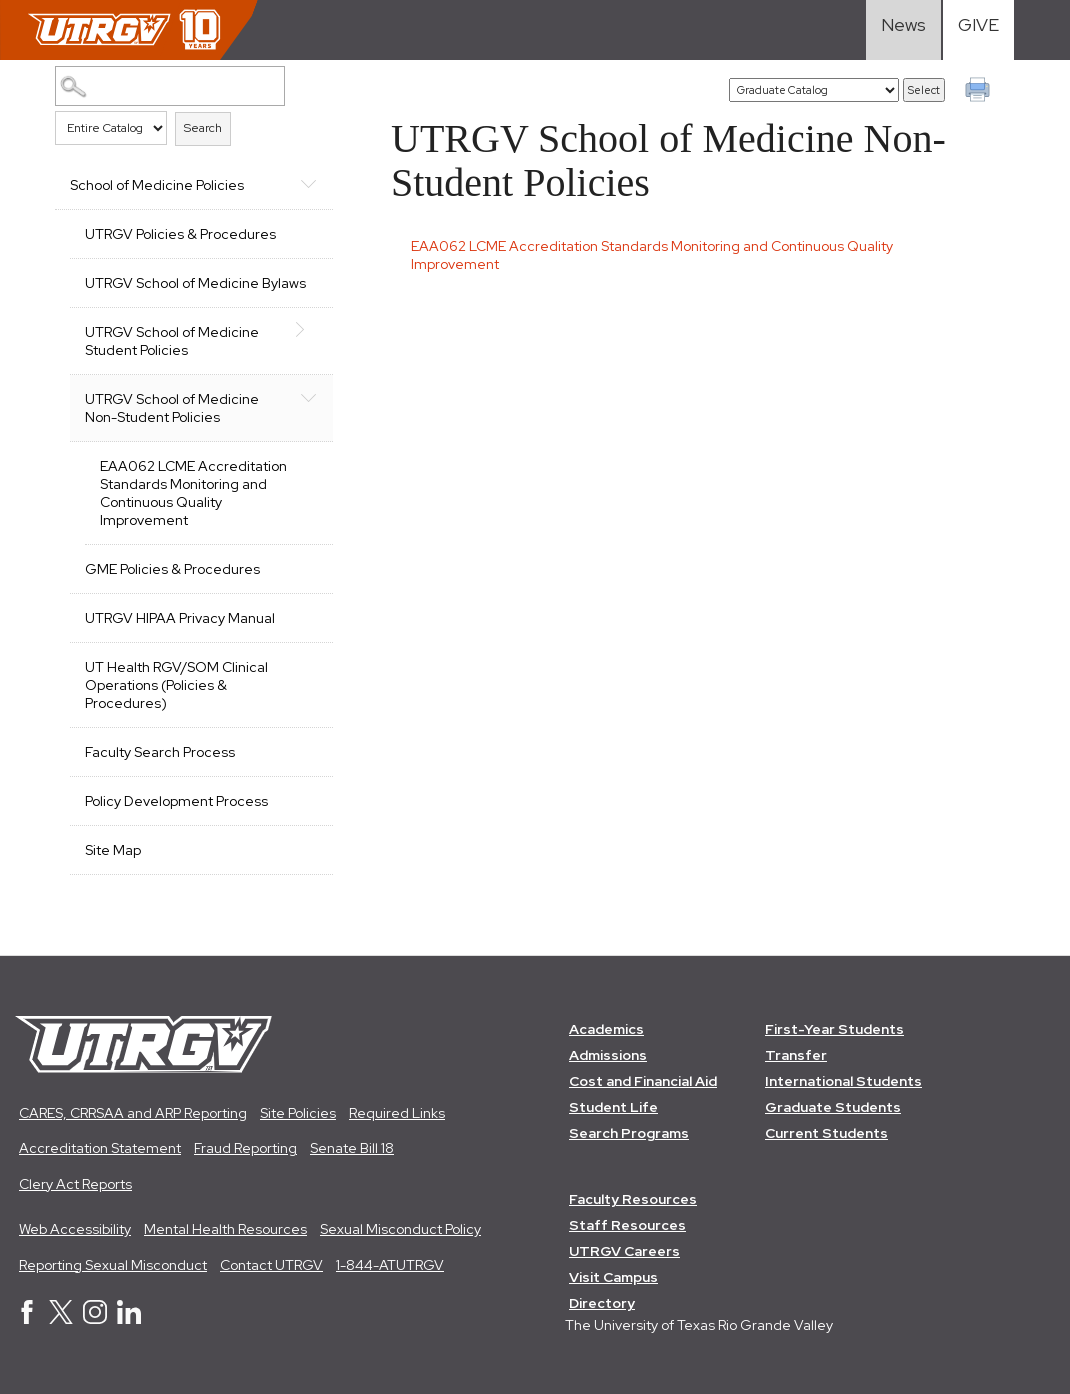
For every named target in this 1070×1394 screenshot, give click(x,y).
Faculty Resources (633, 1199)
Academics (606, 1029)
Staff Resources (627, 1225)
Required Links (397, 1113)
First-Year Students (834, 1029)
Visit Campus (613, 1277)
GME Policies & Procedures (172, 569)
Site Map (113, 850)
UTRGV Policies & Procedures (180, 234)
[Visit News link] (903, 30)
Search (203, 128)
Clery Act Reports (75, 1184)
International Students (843, 1081)
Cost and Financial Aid (643, 1081)
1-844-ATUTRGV (390, 1265)
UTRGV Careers (624, 1251)
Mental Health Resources (225, 1229)
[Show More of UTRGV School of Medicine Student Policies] (308, 330)
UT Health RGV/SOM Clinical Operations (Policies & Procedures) (176, 685)
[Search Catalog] (170, 86)
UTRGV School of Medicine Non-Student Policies (172, 408)
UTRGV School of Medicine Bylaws (195, 283)
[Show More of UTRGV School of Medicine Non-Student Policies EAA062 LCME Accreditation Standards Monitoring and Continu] (308, 397)
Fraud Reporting (245, 1148)
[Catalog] (814, 90)
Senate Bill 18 (352, 1148)
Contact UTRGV (271, 1265)
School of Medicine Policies (157, 185)
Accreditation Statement (100, 1148)
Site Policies (298, 1113)
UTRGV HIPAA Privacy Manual (180, 618)
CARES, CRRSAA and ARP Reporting (133, 1113)
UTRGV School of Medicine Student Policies (172, 341)
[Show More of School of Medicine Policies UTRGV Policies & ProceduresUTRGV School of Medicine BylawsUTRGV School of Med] (308, 183)
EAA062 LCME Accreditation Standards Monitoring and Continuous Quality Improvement (193, 493)
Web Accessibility (75, 1229)
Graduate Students (833, 1107)
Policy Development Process (176, 801)
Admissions (608, 1055)
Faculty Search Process (160, 752)
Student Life (613, 1107)
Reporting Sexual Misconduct (113, 1265)
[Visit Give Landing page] (978, 30)
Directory (602, 1303)
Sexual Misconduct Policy (400, 1229)
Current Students (826, 1133)
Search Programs (629, 1133)
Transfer (796, 1055)
